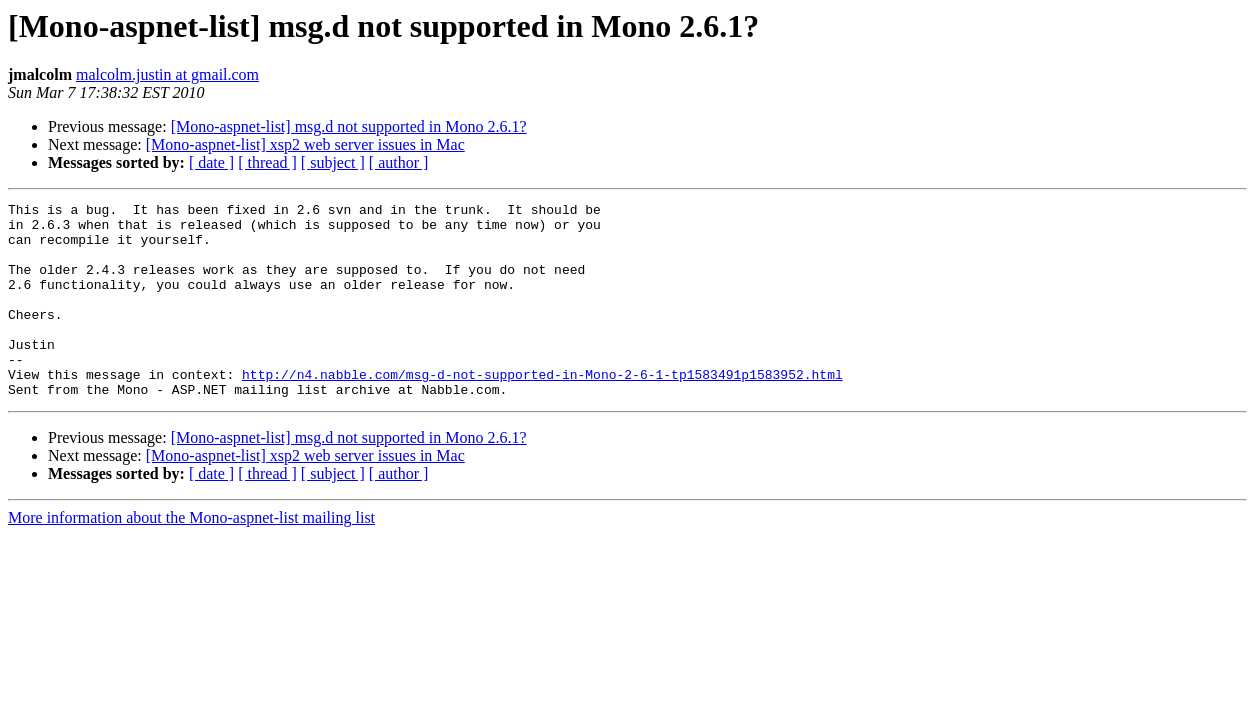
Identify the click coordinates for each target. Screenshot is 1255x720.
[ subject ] (333, 162)
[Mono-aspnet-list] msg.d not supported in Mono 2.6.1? (349, 126)
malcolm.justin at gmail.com (167, 74)
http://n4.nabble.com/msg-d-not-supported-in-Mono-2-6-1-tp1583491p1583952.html (542, 410)
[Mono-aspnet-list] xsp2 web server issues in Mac (305, 144)
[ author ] (399, 162)
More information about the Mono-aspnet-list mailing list (191, 556)
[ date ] (211, 162)
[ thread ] (267, 162)
